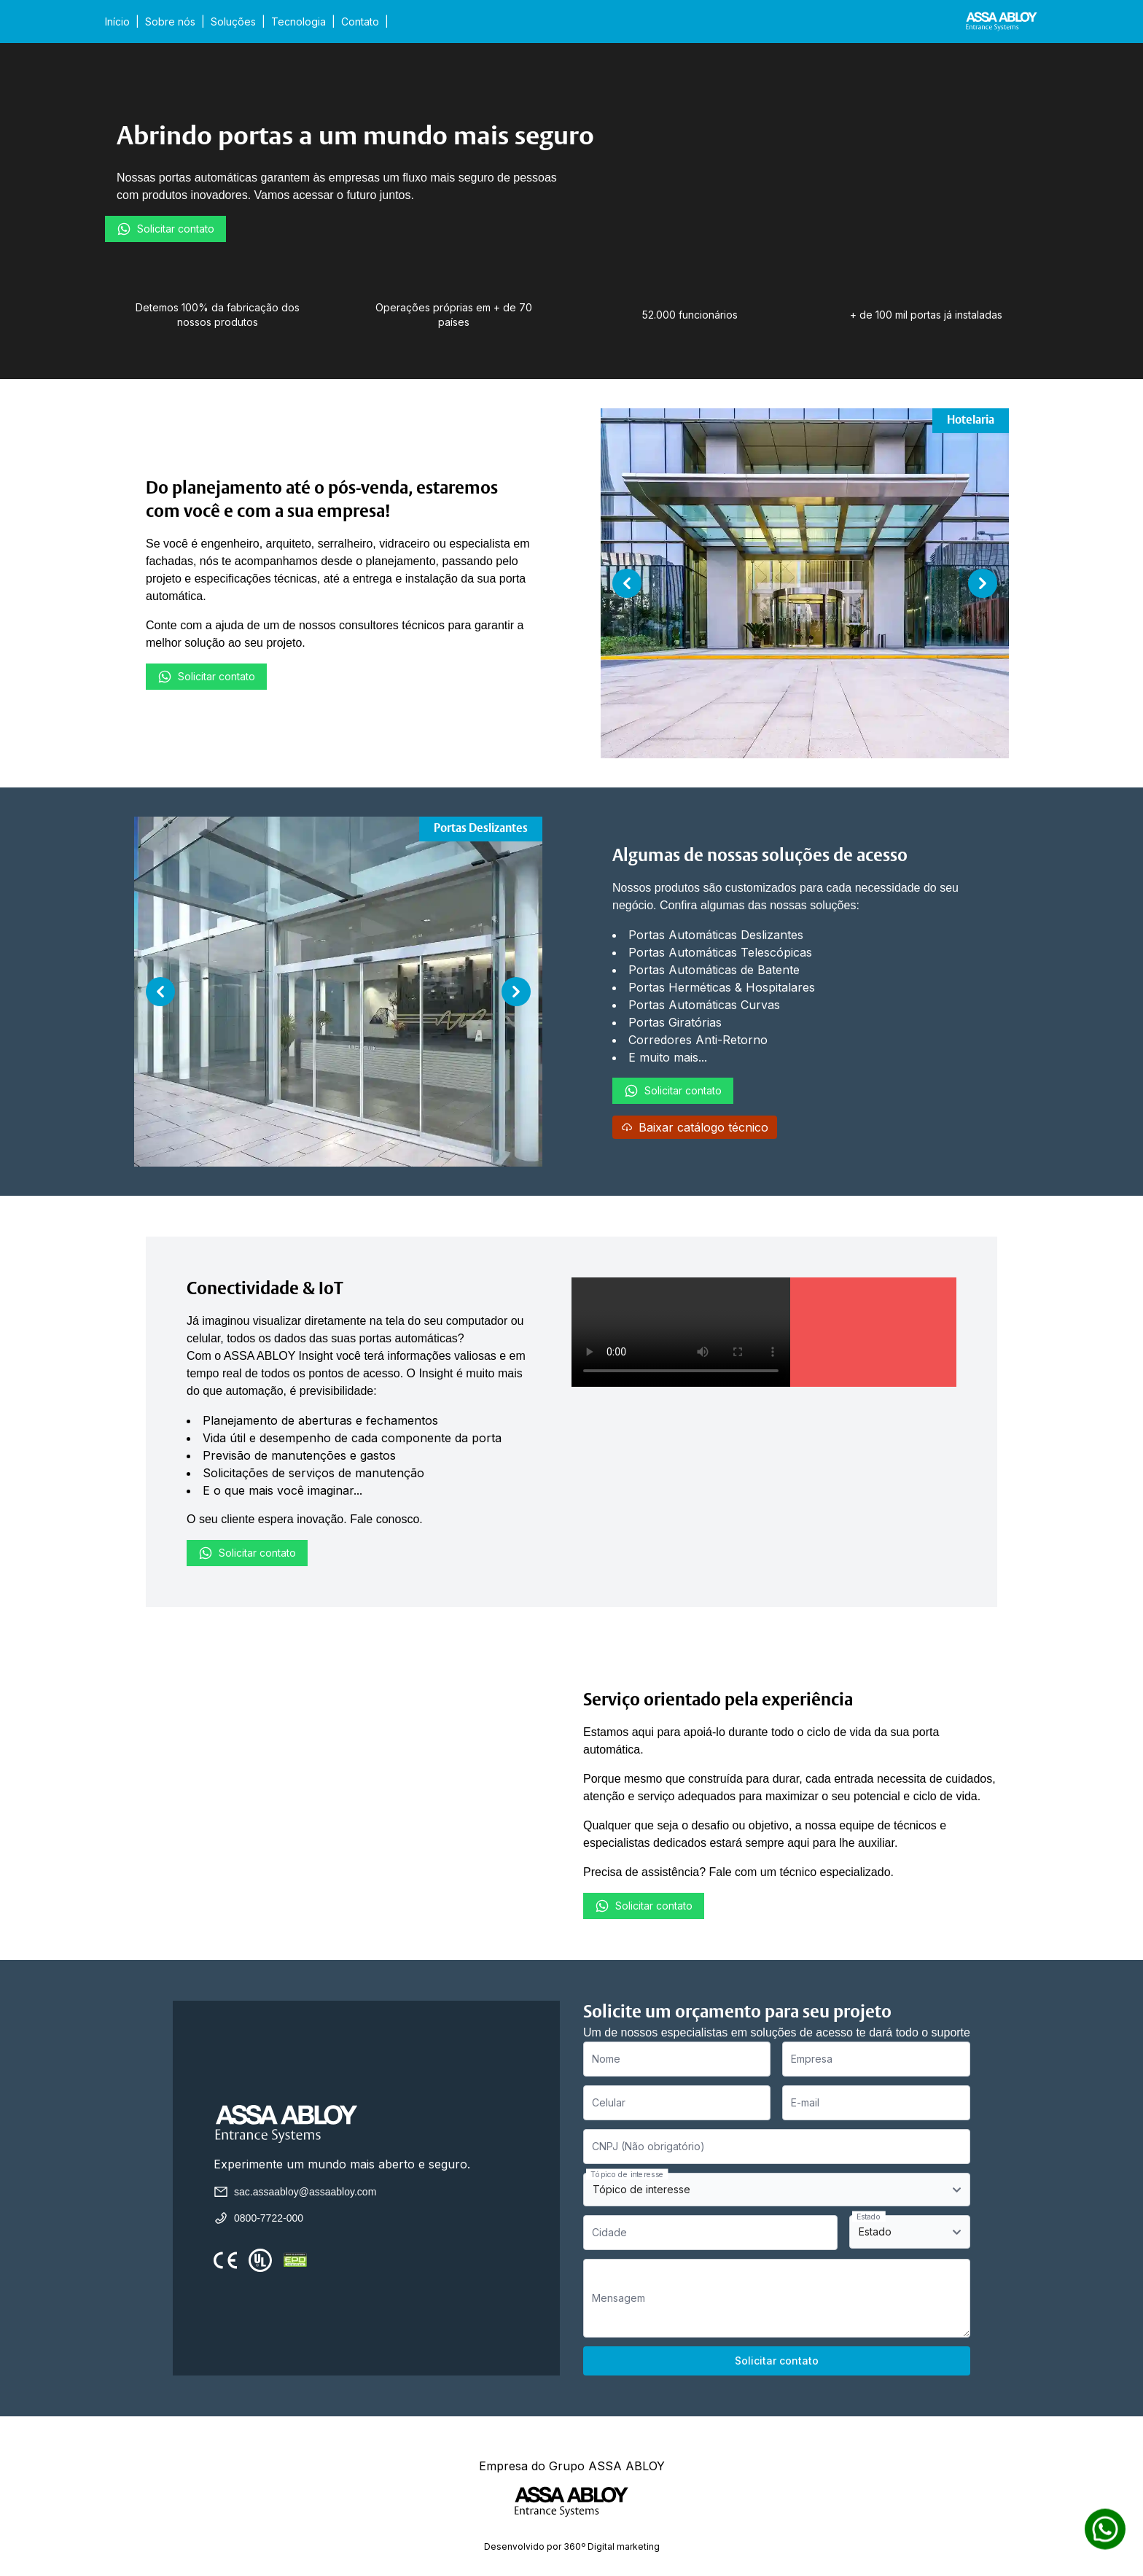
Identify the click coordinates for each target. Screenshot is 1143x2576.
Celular (608, 2102)
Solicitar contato (165, 229)
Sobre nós (170, 21)
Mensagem (618, 2298)
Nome (606, 2058)
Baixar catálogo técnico (694, 1127)
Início (117, 21)
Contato (360, 21)
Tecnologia (298, 21)
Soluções (233, 21)
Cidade (609, 2232)
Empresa (811, 2058)
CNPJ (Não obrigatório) (648, 2146)
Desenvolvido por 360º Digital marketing (572, 2546)
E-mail (805, 2102)
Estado (869, 2216)
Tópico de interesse (627, 2174)
